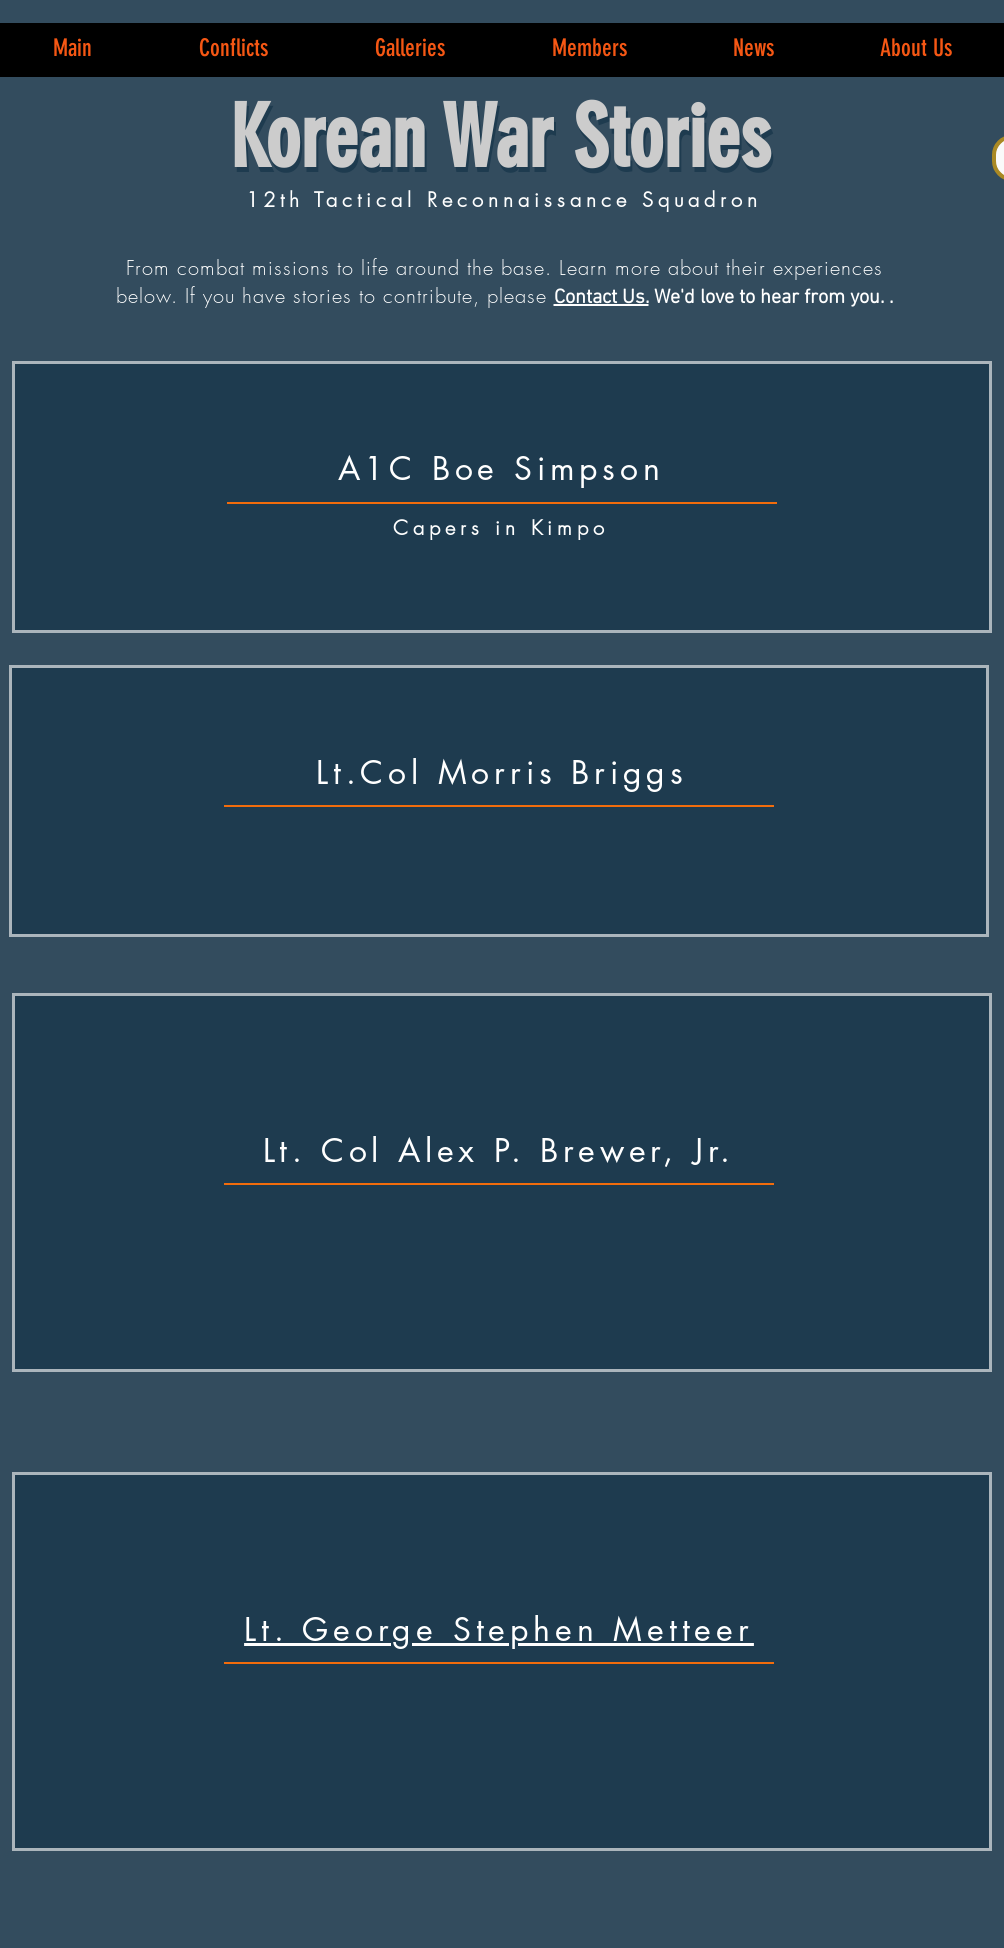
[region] (502, 497)
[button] (233, 48)
